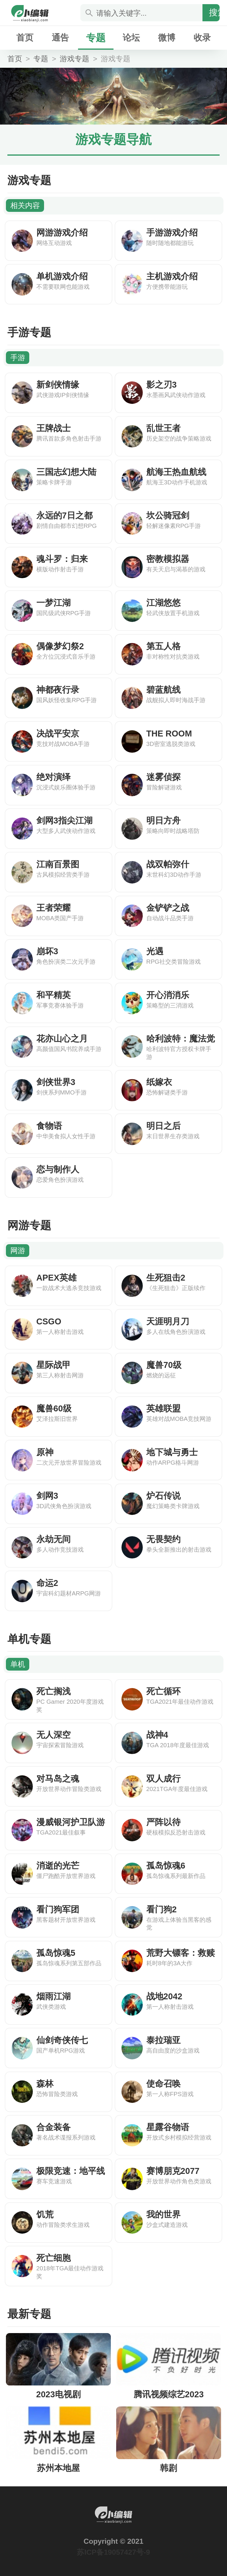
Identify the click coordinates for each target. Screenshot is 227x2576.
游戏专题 (74, 59)
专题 (96, 37)
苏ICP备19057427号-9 (113, 2552)
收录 (202, 37)
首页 (24, 37)
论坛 (131, 37)
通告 (60, 37)
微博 (166, 37)
